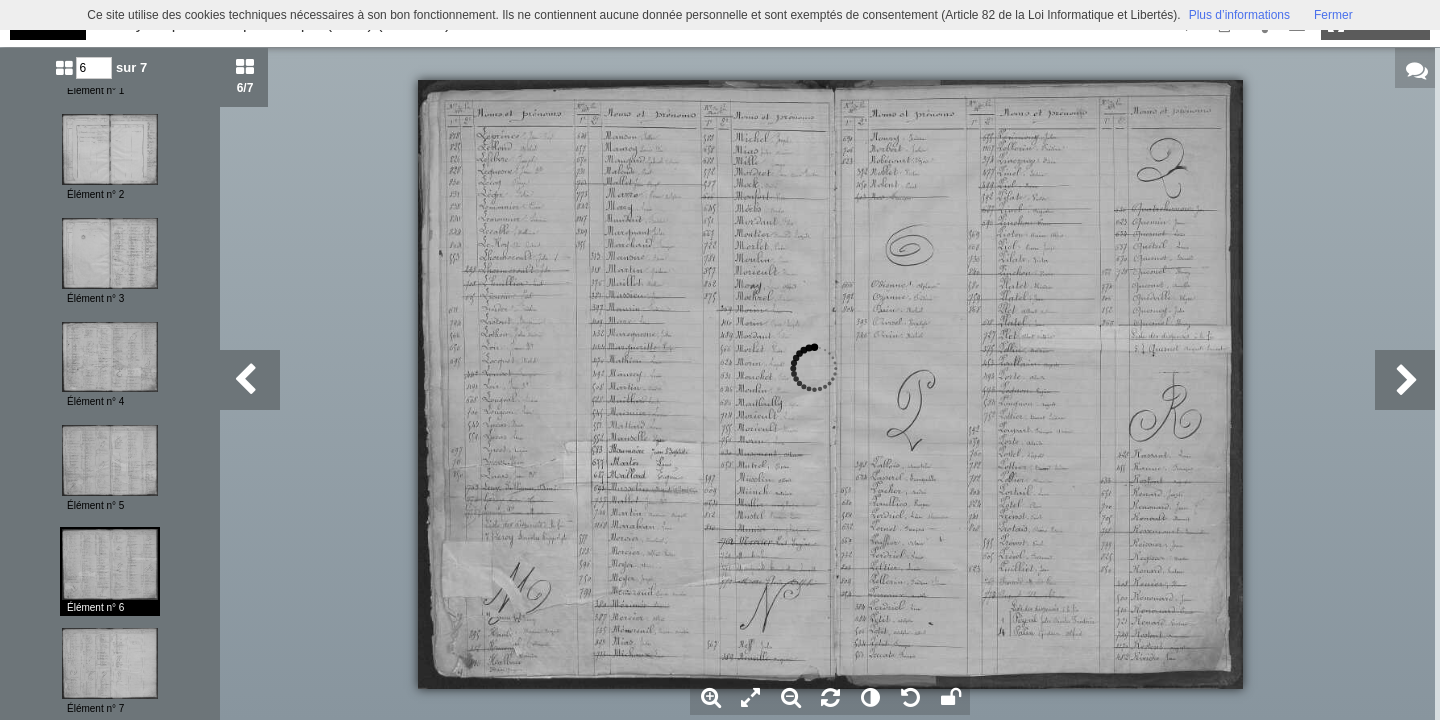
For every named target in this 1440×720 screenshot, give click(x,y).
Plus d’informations (1239, 15)
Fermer (1333, 15)
